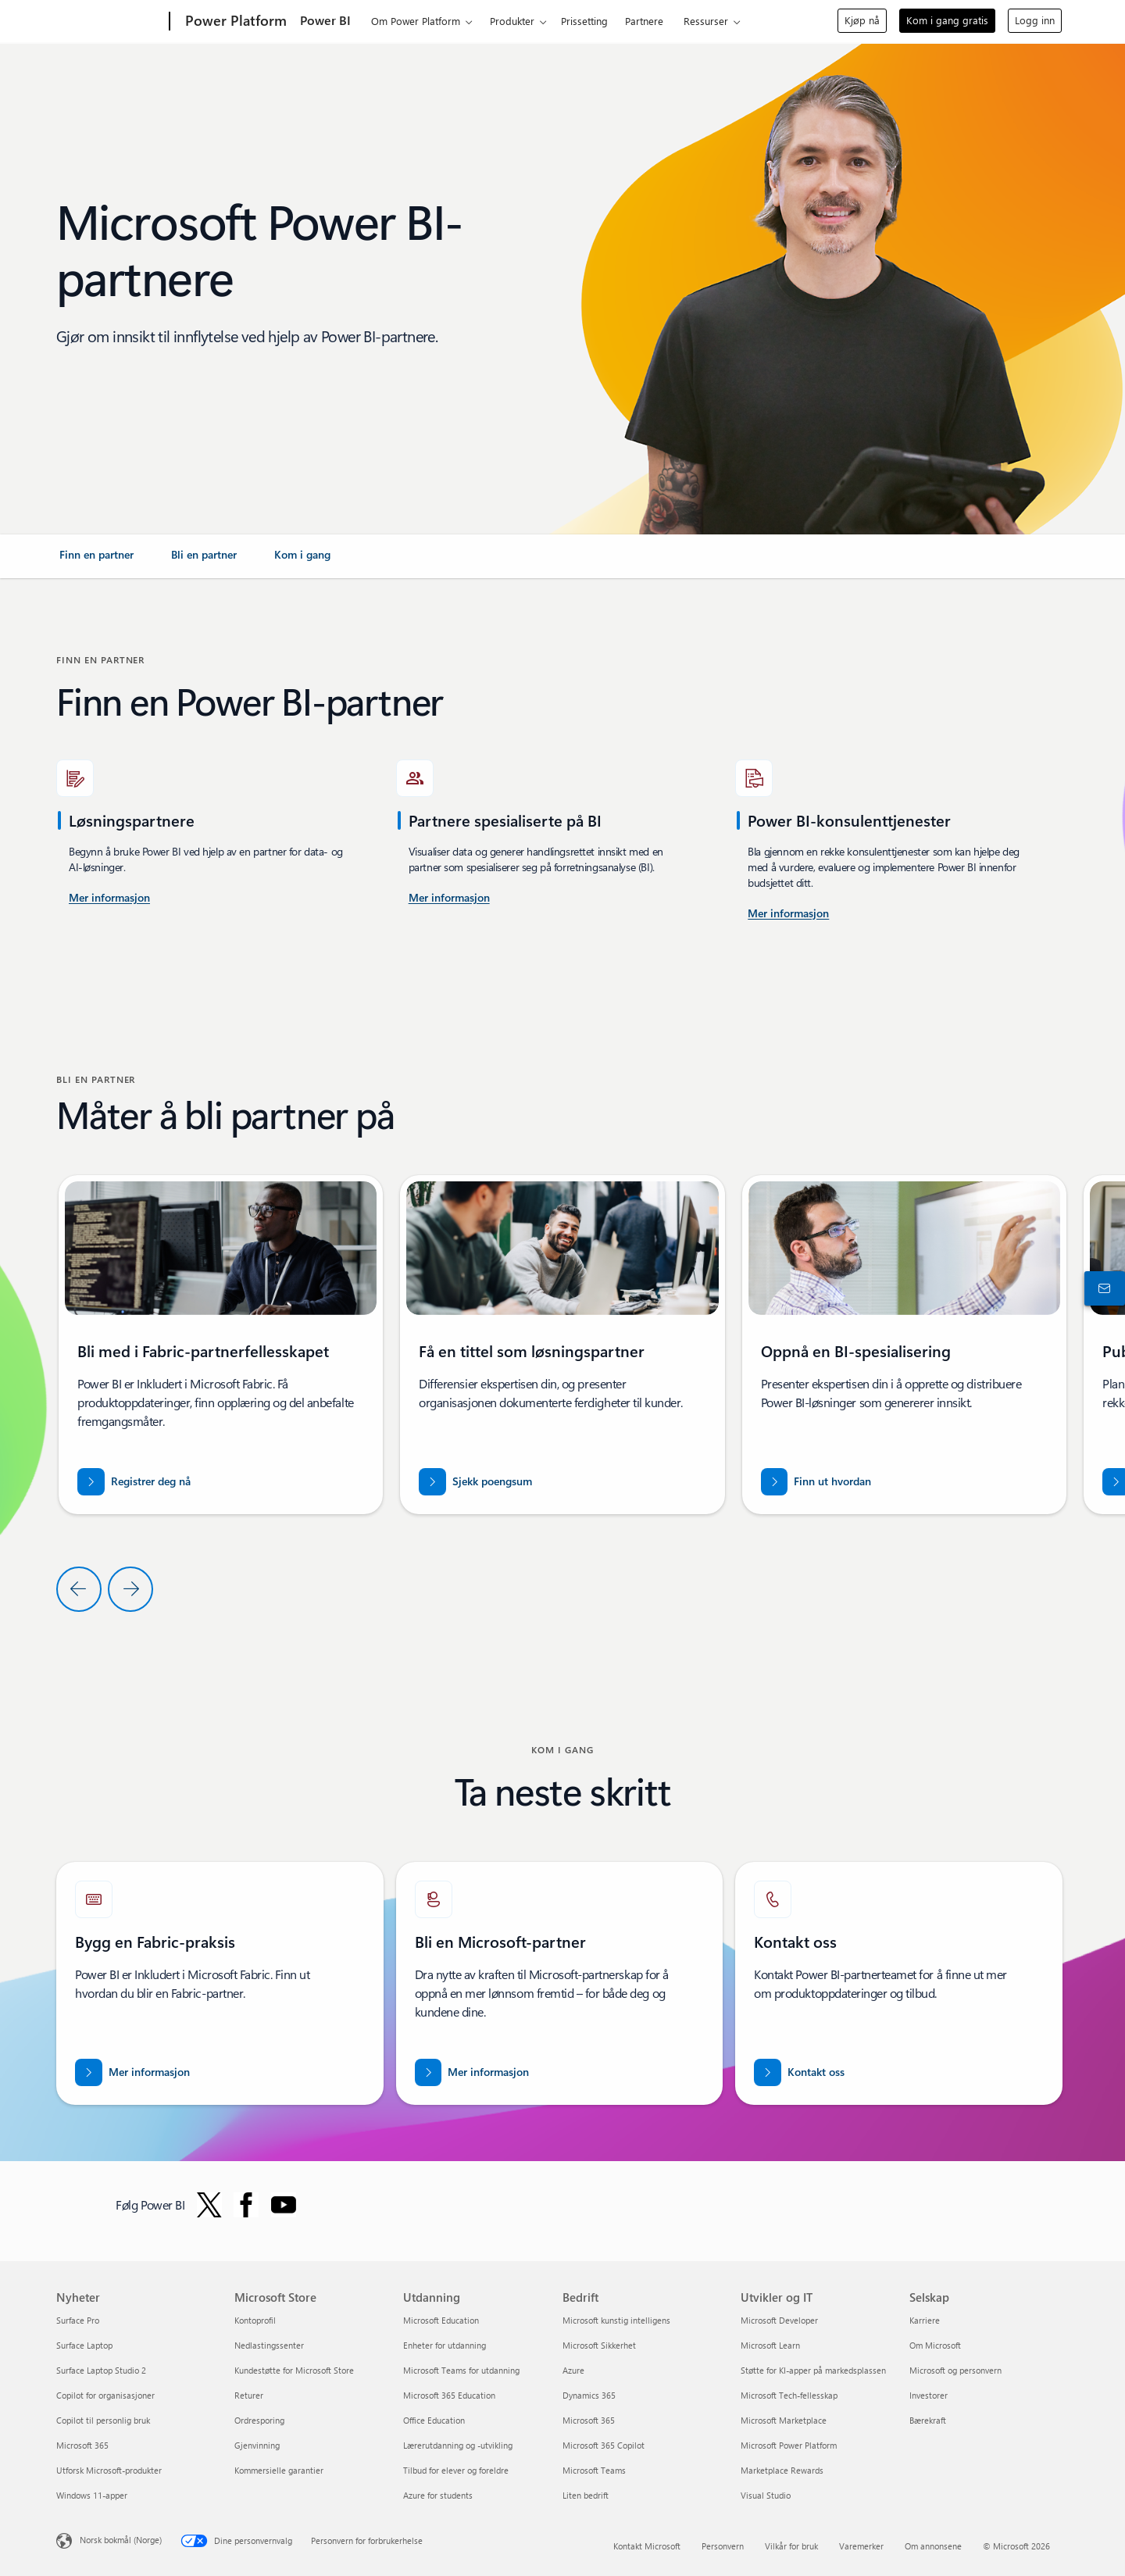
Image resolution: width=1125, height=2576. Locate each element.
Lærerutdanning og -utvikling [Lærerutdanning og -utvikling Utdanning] (457, 2445)
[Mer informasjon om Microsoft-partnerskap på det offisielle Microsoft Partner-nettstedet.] (472, 2072)
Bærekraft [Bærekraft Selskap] (927, 2420)
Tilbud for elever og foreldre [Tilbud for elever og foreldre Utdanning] (456, 2470)
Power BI (325, 20)
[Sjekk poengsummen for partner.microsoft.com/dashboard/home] (475, 1481)
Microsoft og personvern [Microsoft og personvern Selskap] (955, 2370)
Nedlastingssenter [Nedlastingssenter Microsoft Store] (269, 2345)
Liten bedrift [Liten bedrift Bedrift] (585, 2495)
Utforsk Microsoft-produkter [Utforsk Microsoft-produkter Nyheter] (109, 2470)
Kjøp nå (862, 20)
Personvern (723, 2546)
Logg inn (1035, 20)
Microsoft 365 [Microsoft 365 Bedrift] (588, 2420)
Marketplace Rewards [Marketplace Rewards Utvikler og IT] (782, 2470)
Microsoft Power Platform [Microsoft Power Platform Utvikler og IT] (789, 2445)
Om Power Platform (415, 20)
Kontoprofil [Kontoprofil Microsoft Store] (255, 2320)
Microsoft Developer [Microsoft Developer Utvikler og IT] (779, 2320)
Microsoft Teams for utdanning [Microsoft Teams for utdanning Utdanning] (461, 2370)
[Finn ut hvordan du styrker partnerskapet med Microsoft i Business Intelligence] (816, 1481)
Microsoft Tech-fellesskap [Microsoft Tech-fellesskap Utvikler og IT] (789, 2395)
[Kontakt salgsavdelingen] (1102, 1288)
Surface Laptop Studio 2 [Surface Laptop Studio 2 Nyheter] (101, 2370)
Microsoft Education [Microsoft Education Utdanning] (441, 2320)
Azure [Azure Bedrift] (573, 2370)
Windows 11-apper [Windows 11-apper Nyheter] (91, 2495)
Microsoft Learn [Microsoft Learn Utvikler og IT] (770, 2345)
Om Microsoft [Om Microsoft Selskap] (935, 2345)
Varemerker (861, 2546)
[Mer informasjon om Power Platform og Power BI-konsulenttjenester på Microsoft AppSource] (788, 914)
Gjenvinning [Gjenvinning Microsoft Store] (257, 2445)
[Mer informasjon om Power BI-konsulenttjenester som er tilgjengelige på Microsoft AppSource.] (449, 898)
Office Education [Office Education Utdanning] (434, 2420)
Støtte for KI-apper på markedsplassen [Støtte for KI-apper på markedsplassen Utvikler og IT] (813, 2370)
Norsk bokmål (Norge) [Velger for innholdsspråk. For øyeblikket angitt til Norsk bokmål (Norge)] (121, 2540)
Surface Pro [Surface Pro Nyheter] (77, 2320)
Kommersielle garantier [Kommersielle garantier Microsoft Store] (278, 2470)
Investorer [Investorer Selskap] (928, 2395)
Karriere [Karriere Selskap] (924, 2320)
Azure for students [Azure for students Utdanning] (438, 2495)
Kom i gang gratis (947, 20)
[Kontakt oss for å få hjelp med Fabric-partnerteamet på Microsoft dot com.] (799, 2072)
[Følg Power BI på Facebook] (246, 2204)
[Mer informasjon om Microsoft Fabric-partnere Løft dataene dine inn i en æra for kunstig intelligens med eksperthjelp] (132, 2072)
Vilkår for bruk (791, 2546)
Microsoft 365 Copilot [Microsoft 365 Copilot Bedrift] (603, 2445)
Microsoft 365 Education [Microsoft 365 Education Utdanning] (449, 2395)
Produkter (512, 20)
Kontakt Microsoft (646, 2546)
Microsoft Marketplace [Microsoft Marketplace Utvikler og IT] (784, 2420)
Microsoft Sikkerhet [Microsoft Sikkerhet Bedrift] (599, 2345)
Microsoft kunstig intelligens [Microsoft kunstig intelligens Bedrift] (616, 2320)
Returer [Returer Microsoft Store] (248, 2395)
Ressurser (706, 20)
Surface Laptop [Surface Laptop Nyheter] (84, 2345)
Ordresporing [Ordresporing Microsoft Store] (259, 2420)
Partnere (644, 20)
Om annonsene (933, 2546)
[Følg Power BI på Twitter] (209, 2204)
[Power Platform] (234, 22)
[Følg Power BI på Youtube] (283, 2204)
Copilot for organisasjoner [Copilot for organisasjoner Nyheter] (105, 2395)
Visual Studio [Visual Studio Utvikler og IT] (766, 2495)
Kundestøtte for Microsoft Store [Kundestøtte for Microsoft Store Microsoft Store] (294, 2370)
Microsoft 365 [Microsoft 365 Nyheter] (82, 2445)
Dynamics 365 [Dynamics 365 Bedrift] (589, 2395)
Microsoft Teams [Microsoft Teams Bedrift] (594, 2470)
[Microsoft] (109, 22)
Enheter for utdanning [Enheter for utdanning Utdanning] (444, 2345)
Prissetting (584, 20)
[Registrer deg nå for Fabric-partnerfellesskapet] (134, 1481)
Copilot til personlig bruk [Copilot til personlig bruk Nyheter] (103, 2420)
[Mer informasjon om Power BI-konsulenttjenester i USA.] (109, 898)
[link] (96, 561)
